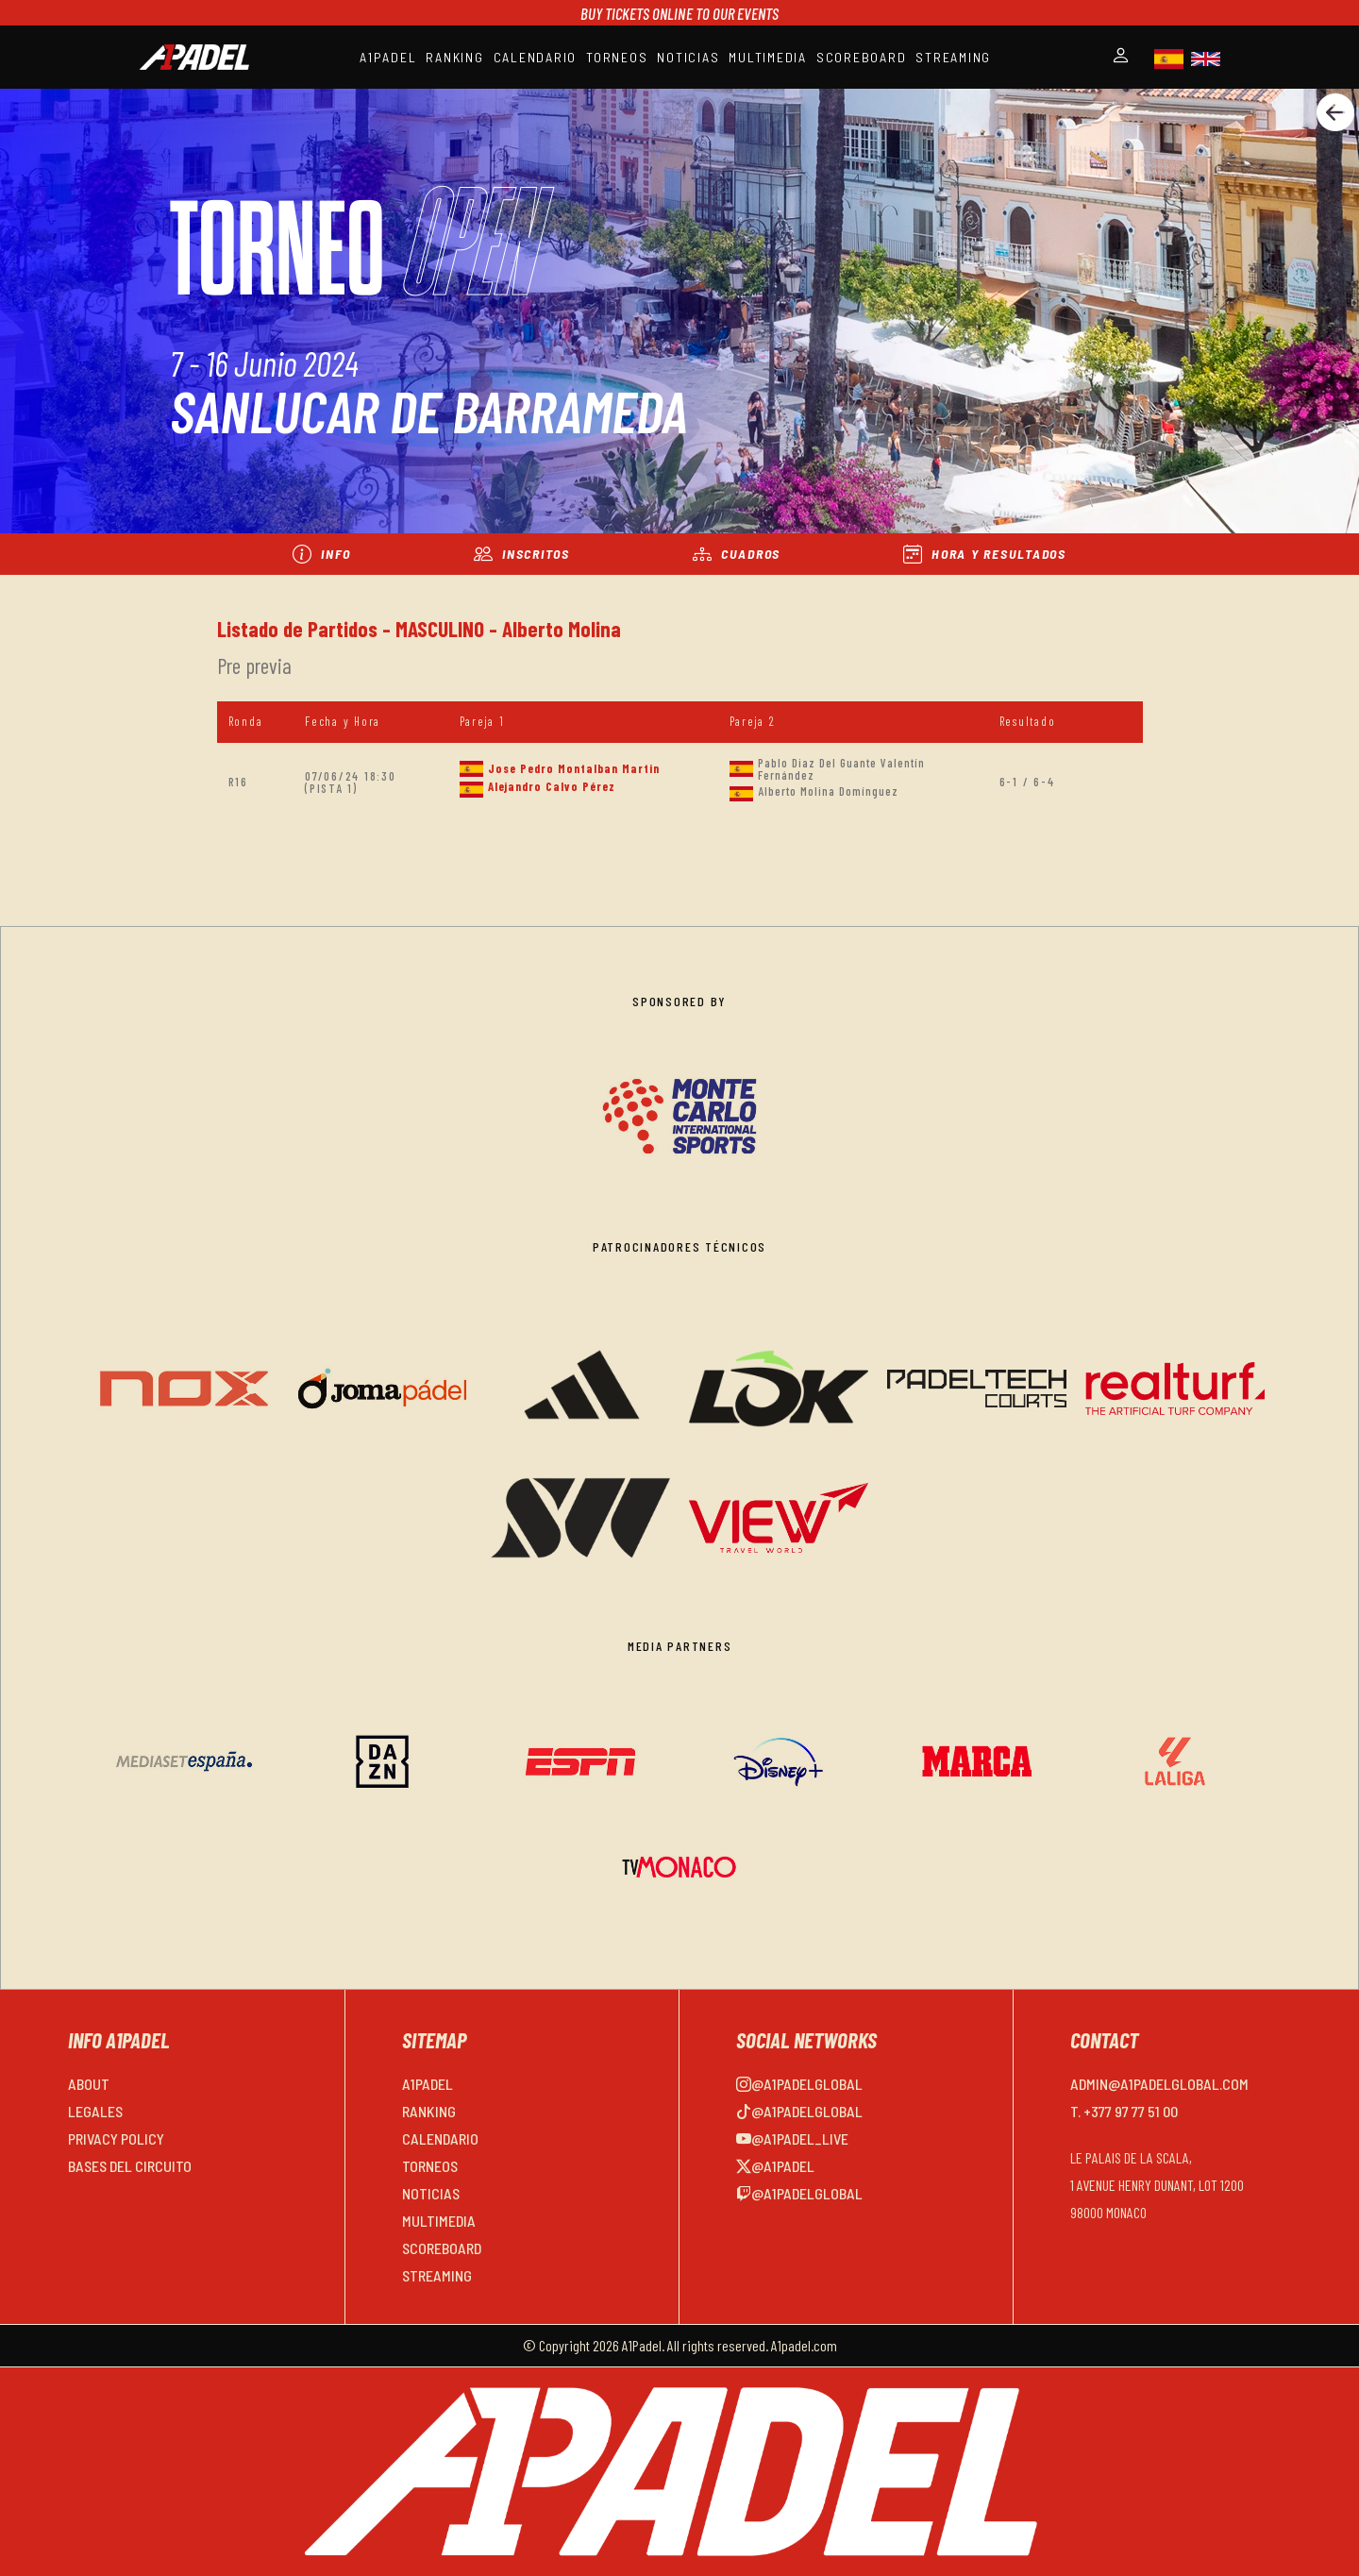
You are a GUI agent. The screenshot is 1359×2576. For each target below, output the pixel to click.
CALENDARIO (536, 57)
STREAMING (953, 57)
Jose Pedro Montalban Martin (574, 768)
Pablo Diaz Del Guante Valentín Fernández (841, 769)
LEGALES (95, 2111)
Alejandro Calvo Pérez (551, 786)
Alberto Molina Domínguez (828, 791)
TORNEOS (616, 57)
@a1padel (775, 2166)
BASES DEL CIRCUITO (130, 2166)
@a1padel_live (792, 2138)
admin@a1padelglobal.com (1159, 2084)
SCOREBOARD (861, 57)
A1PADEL (388, 57)
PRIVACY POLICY (116, 2138)
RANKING (454, 57)
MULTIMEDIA (768, 57)
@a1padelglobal (799, 2084)
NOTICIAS (688, 57)
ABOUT (88, 2084)
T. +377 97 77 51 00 (1124, 2111)
